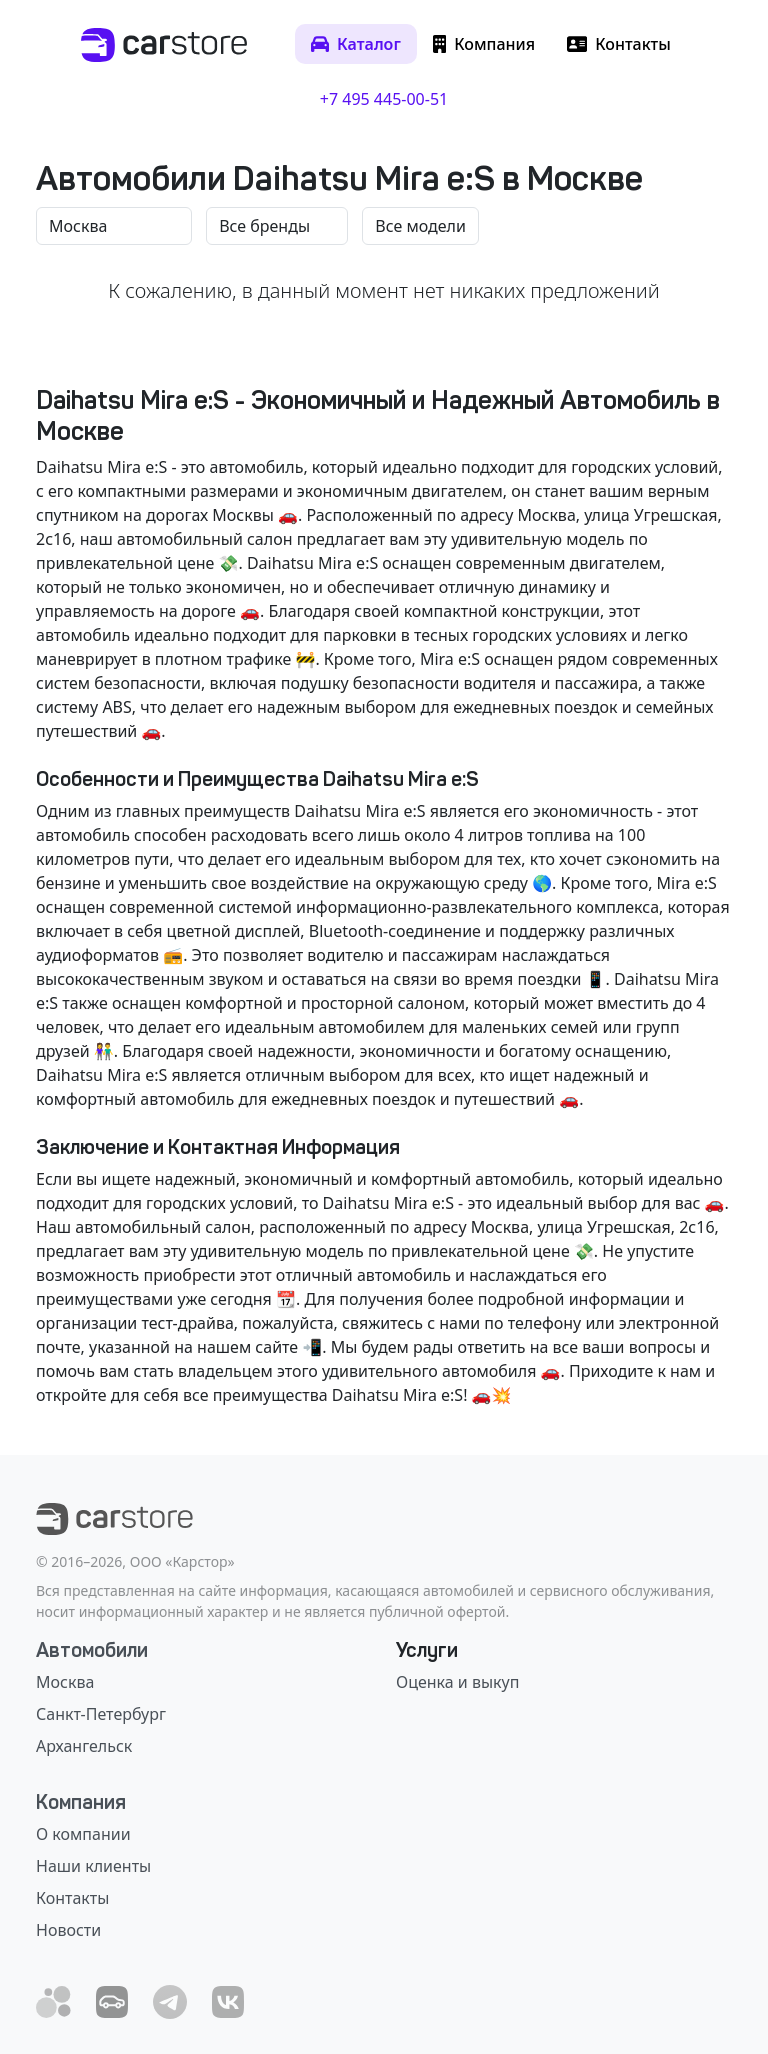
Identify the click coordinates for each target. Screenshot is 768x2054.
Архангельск (84, 1746)
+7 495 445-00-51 (384, 99)
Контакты (72, 1898)
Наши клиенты (93, 1866)
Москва (65, 1682)
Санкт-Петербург (101, 1714)
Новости (68, 1930)
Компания (81, 1802)
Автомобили (92, 1650)
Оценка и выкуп (457, 1682)
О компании (83, 1834)
